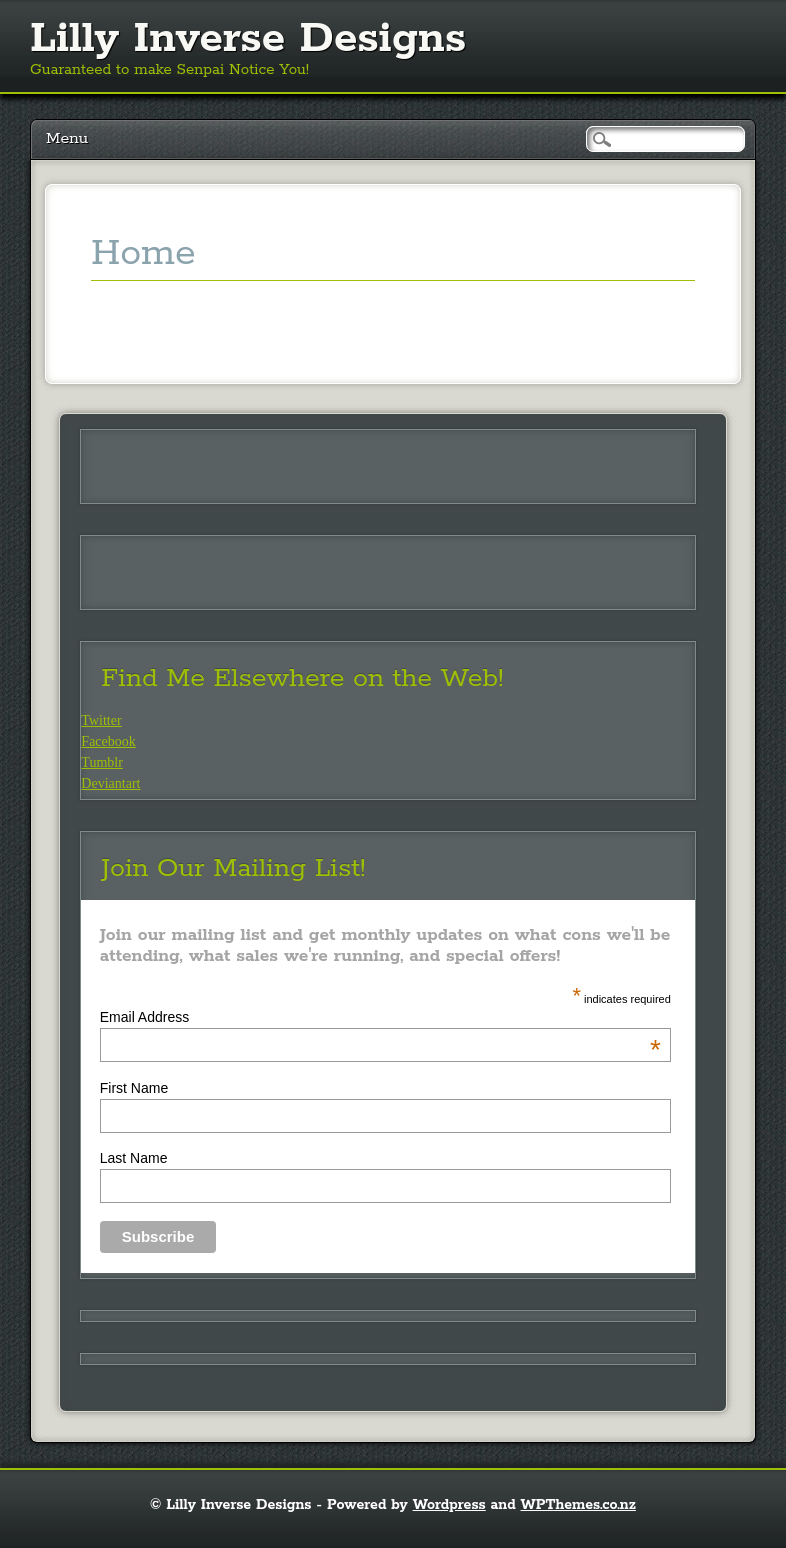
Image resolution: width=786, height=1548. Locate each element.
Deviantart (110, 783)
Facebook (108, 741)
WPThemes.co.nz (578, 1505)
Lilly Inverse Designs (248, 39)
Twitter (101, 720)
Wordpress (449, 1505)
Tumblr (102, 762)
